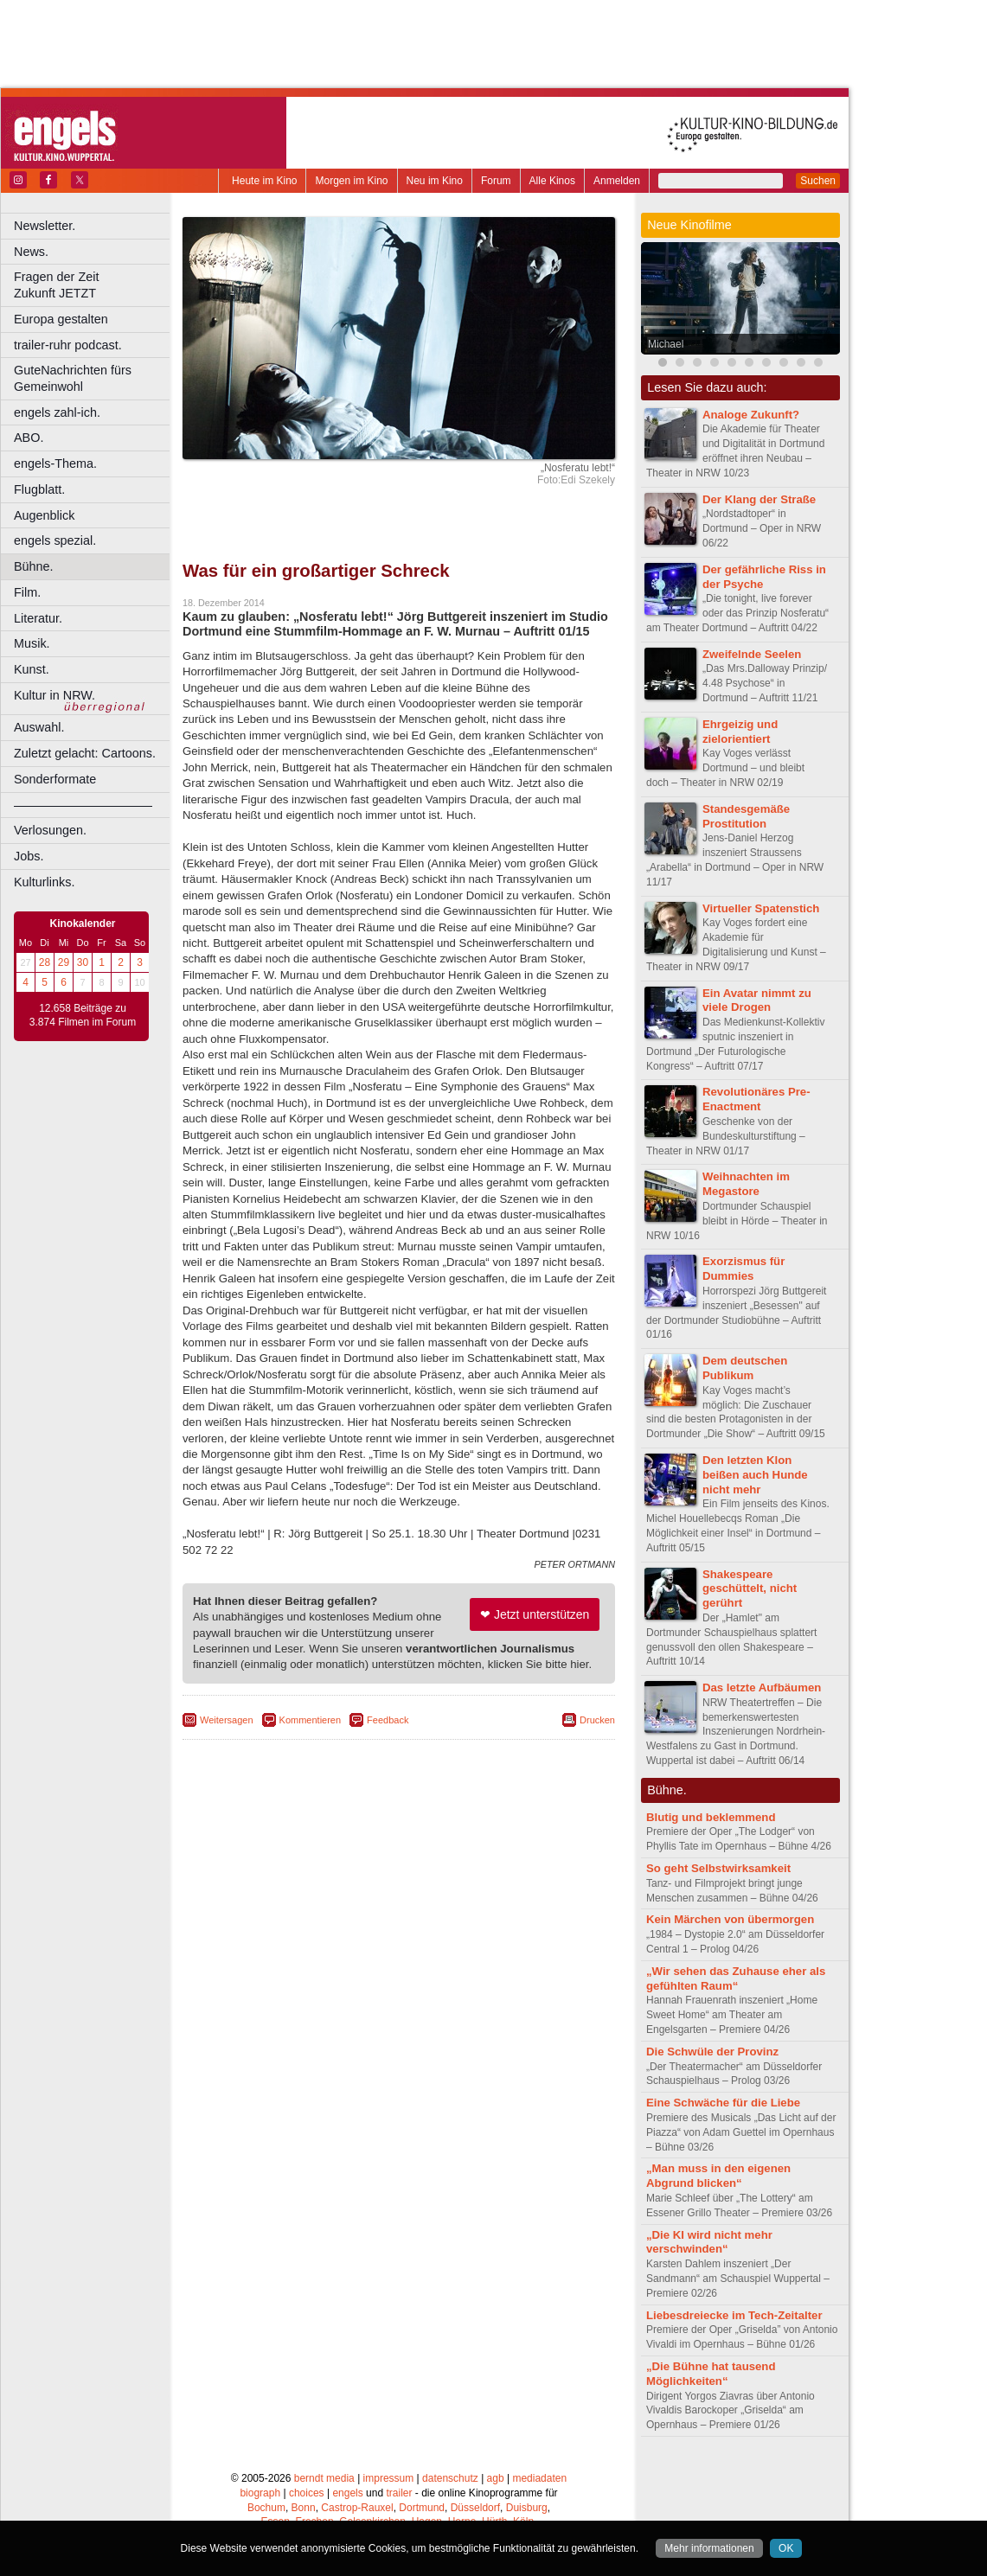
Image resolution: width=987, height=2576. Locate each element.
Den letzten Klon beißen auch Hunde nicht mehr (755, 1475)
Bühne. (34, 566)
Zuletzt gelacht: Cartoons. (85, 753)
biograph (260, 2493)
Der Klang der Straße (759, 499)
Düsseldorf (475, 2508)
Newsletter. (44, 226)
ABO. (28, 437)
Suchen (818, 181)
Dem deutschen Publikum (744, 1368)
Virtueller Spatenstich (760, 908)
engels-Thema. (55, 463)
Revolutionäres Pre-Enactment (756, 1099)
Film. (27, 592)
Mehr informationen (708, 2548)
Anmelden (616, 181)
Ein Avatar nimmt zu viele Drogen (756, 1000)
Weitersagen (226, 1720)
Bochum (266, 2508)
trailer (399, 2493)
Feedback (387, 1720)
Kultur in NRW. (54, 695)
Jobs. (28, 856)
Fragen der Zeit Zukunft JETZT (94, 285)
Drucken (597, 1720)
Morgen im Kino (351, 181)
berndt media (324, 2478)
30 (82, 962)
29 (63, 962)
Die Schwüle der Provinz (712, 2051)
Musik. (32, 643)
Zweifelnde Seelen (751, 654)
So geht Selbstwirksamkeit (718, 1868)
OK (786, 2548)
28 (44, 962)
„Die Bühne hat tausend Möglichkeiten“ (710, 2373)
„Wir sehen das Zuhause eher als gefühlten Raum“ (735, 1978)
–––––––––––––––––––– (83, 805)
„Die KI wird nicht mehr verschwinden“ (709, 2242)
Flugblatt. (39, 489)
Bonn (304, 2508)
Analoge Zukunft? (750, 414)
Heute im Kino (264, 181)
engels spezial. (55, 540)
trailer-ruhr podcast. (68, 345)
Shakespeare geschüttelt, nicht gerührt (749, 1589)
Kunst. (31, 669)
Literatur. (38, 618)
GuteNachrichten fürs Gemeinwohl (72, 378)
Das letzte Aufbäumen (761, 1687)
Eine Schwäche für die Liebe (723, 2102)
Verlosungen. (50, 830)
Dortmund (422, 2508)
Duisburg (527, 2508)
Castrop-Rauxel (357, 2508)
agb (495, 2478)
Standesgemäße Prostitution (746, 816)
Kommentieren (310, 1720)
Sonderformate (55, 779)
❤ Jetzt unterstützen (534, 1614)
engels (347, 2493)
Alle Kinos (552, 181)
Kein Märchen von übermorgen (730, 1919)
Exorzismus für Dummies (743, 1268)
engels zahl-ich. (57, 412)
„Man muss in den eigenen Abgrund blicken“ (718, 2175)
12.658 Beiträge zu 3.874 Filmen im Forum (82, 1015)
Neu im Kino (435, 181)
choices (306, 2493)
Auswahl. (39, 727)
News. (31, 252)
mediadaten (539, 2478)
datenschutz (450, 2478)
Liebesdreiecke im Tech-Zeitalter (734, 2315)
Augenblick (44, 515)
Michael (665, 344)
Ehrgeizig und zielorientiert (740, 731)
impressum (388, 2478)
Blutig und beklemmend (710, 1817)
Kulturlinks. (44, 882)
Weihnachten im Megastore (746, 1184)
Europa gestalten (61, 319)
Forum (496, 181)
